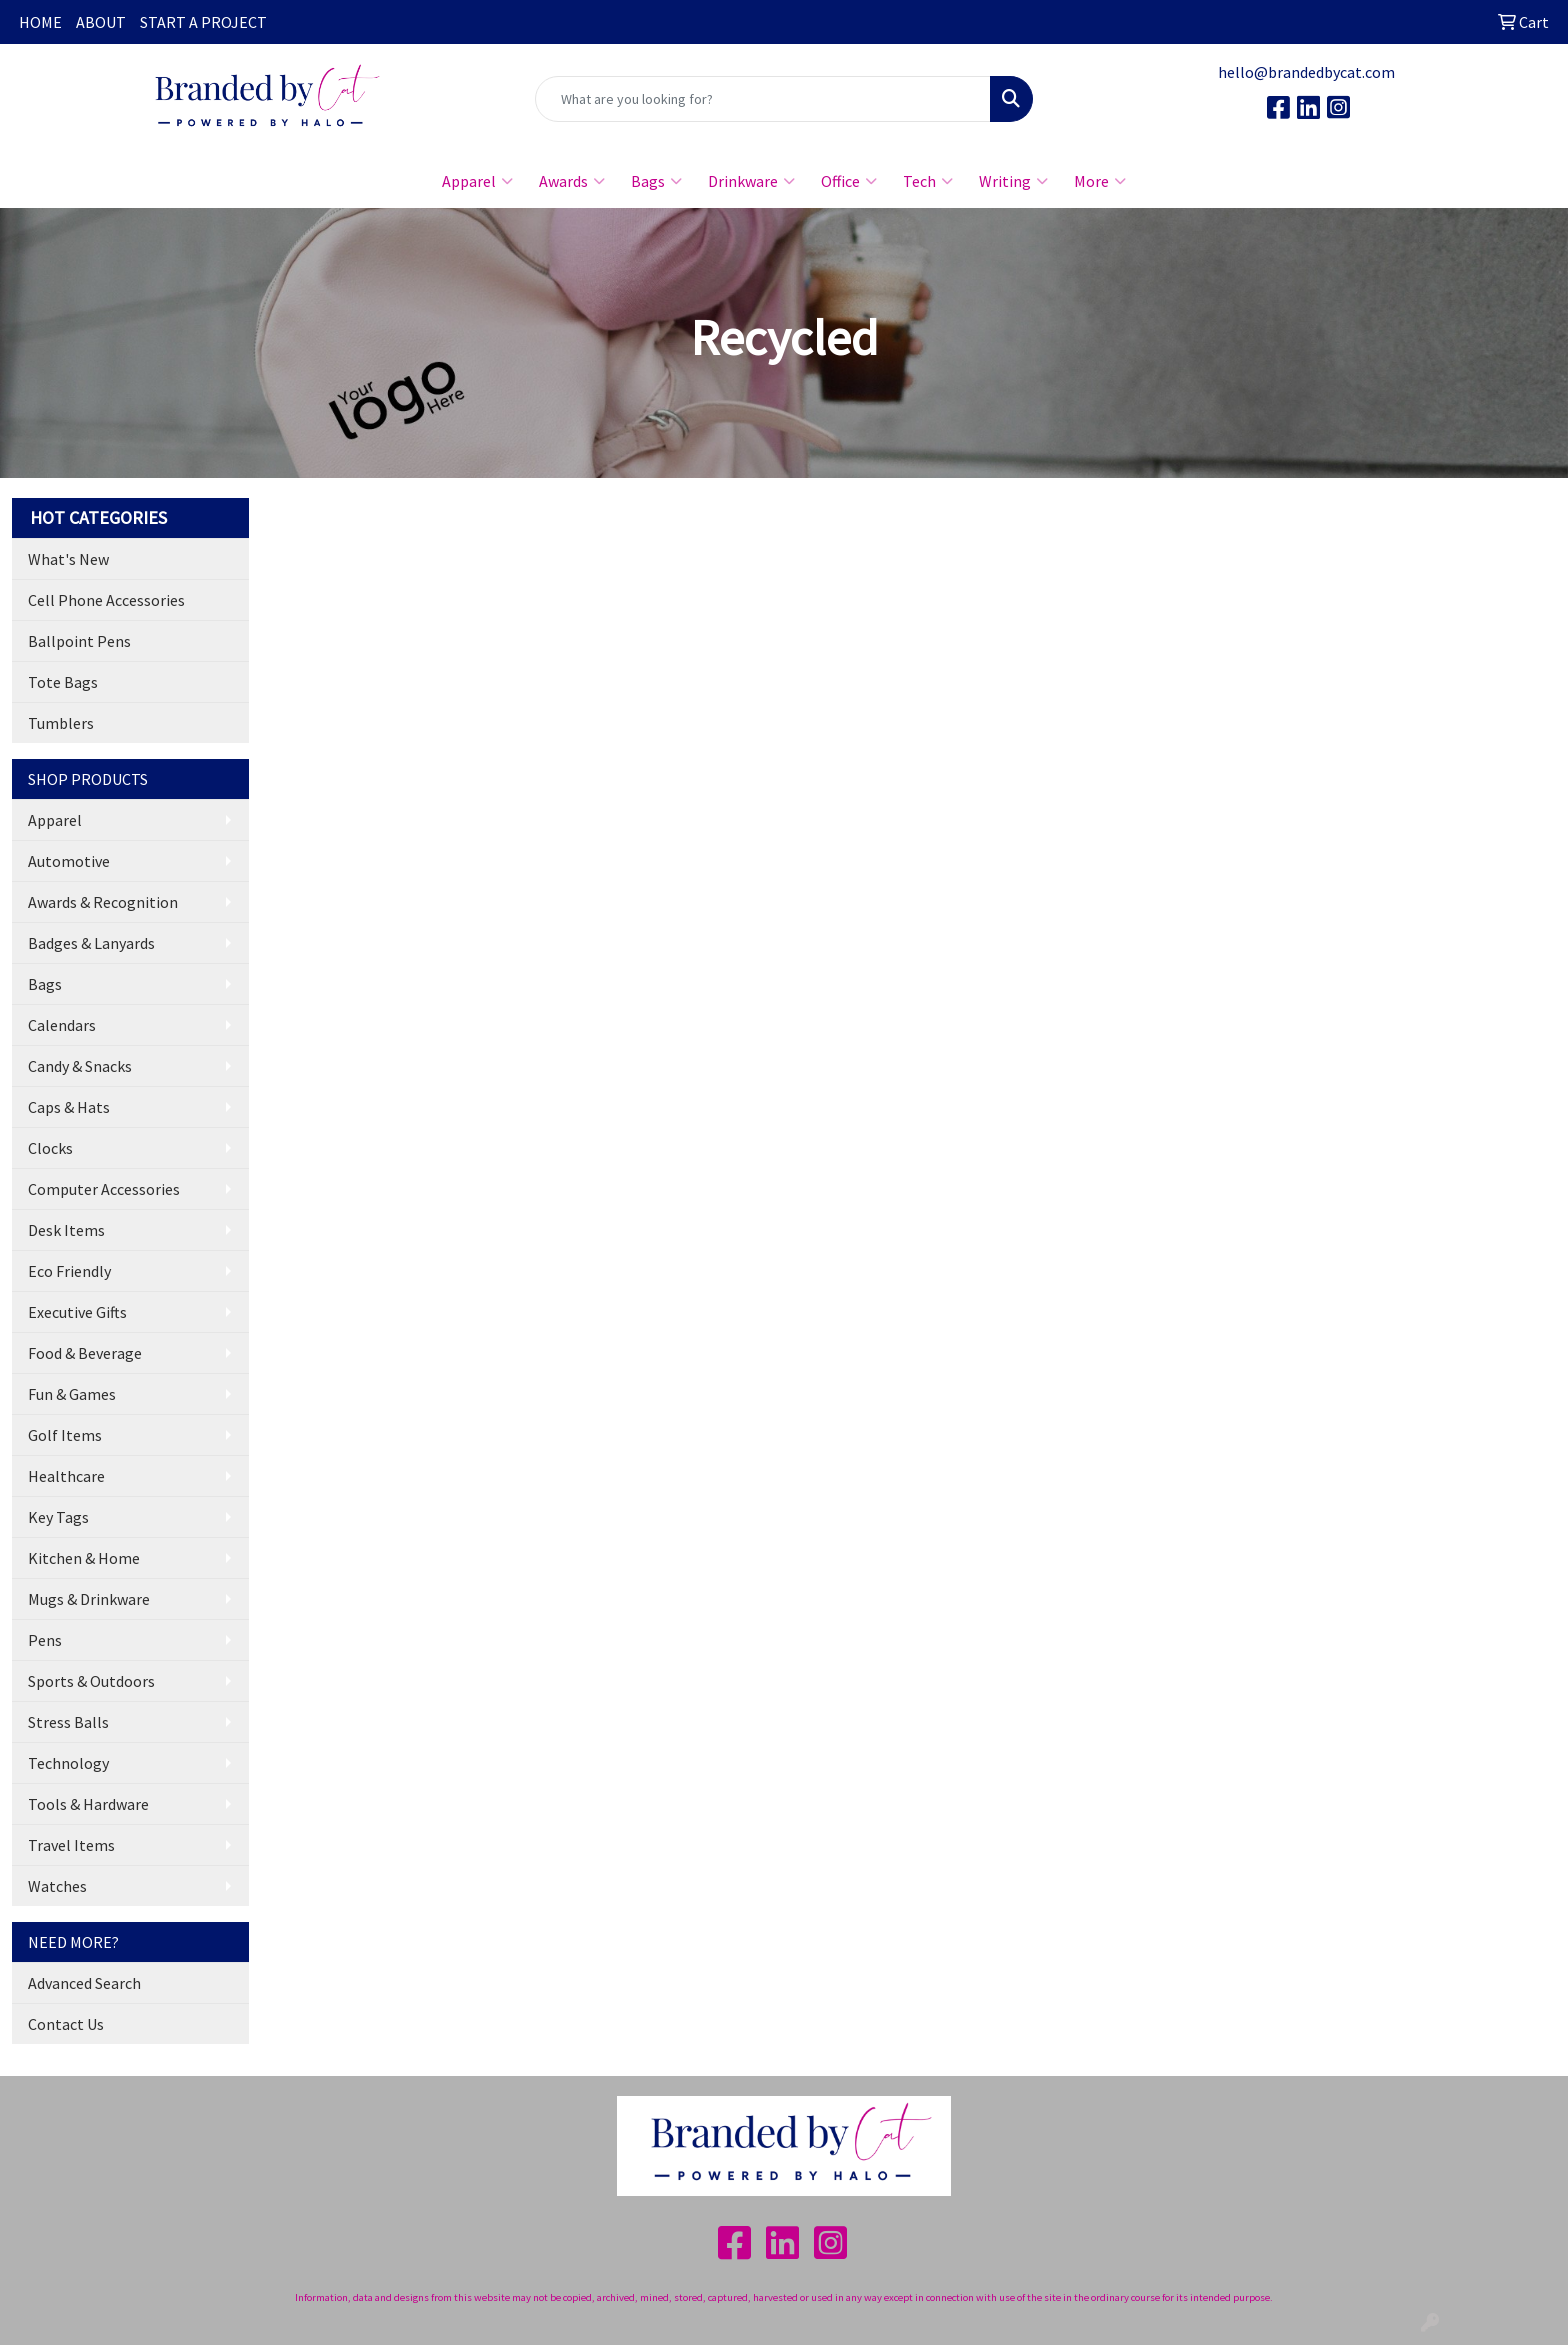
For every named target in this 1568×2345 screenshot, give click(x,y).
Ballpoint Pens (79, 641)
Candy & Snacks (80, 1066)
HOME (40, 22)
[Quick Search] (763, 99)
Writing (1013, 181)
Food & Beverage (85, 1353)
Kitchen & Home (84, 1558)
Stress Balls (68, 1722)
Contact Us (66, 2024)
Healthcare (66, 1476)
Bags (656, 181)
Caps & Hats (69, 1107)
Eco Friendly (69, 1271)
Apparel (477, 181)
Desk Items (66, 1230)
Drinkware (751, 181)
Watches (57, 1886)
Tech (928, 181)
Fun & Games (72, 1394)
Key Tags (58, 1517)
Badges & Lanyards (91, 943)
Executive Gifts (77, 1312)
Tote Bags (63, 682)
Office (849, 181)
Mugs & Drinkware (89, 1599)
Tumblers (61, 723)
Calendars (62, 1025)
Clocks (50, 1148)
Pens (45, 1640)
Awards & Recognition (103, 902)
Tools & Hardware (88, 1804)
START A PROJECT (203, 22)
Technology (68, 1763)
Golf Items (65, 1435)
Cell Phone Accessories (106, 600)
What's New (68, 559)
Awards (572, 181)
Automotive (69, 861)
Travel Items (71, 1845)
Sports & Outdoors (91, 1681)
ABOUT (101, 22)
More (1100, 181)
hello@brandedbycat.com (1306, 72)
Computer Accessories (104, 1189)
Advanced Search (84, 1983)
